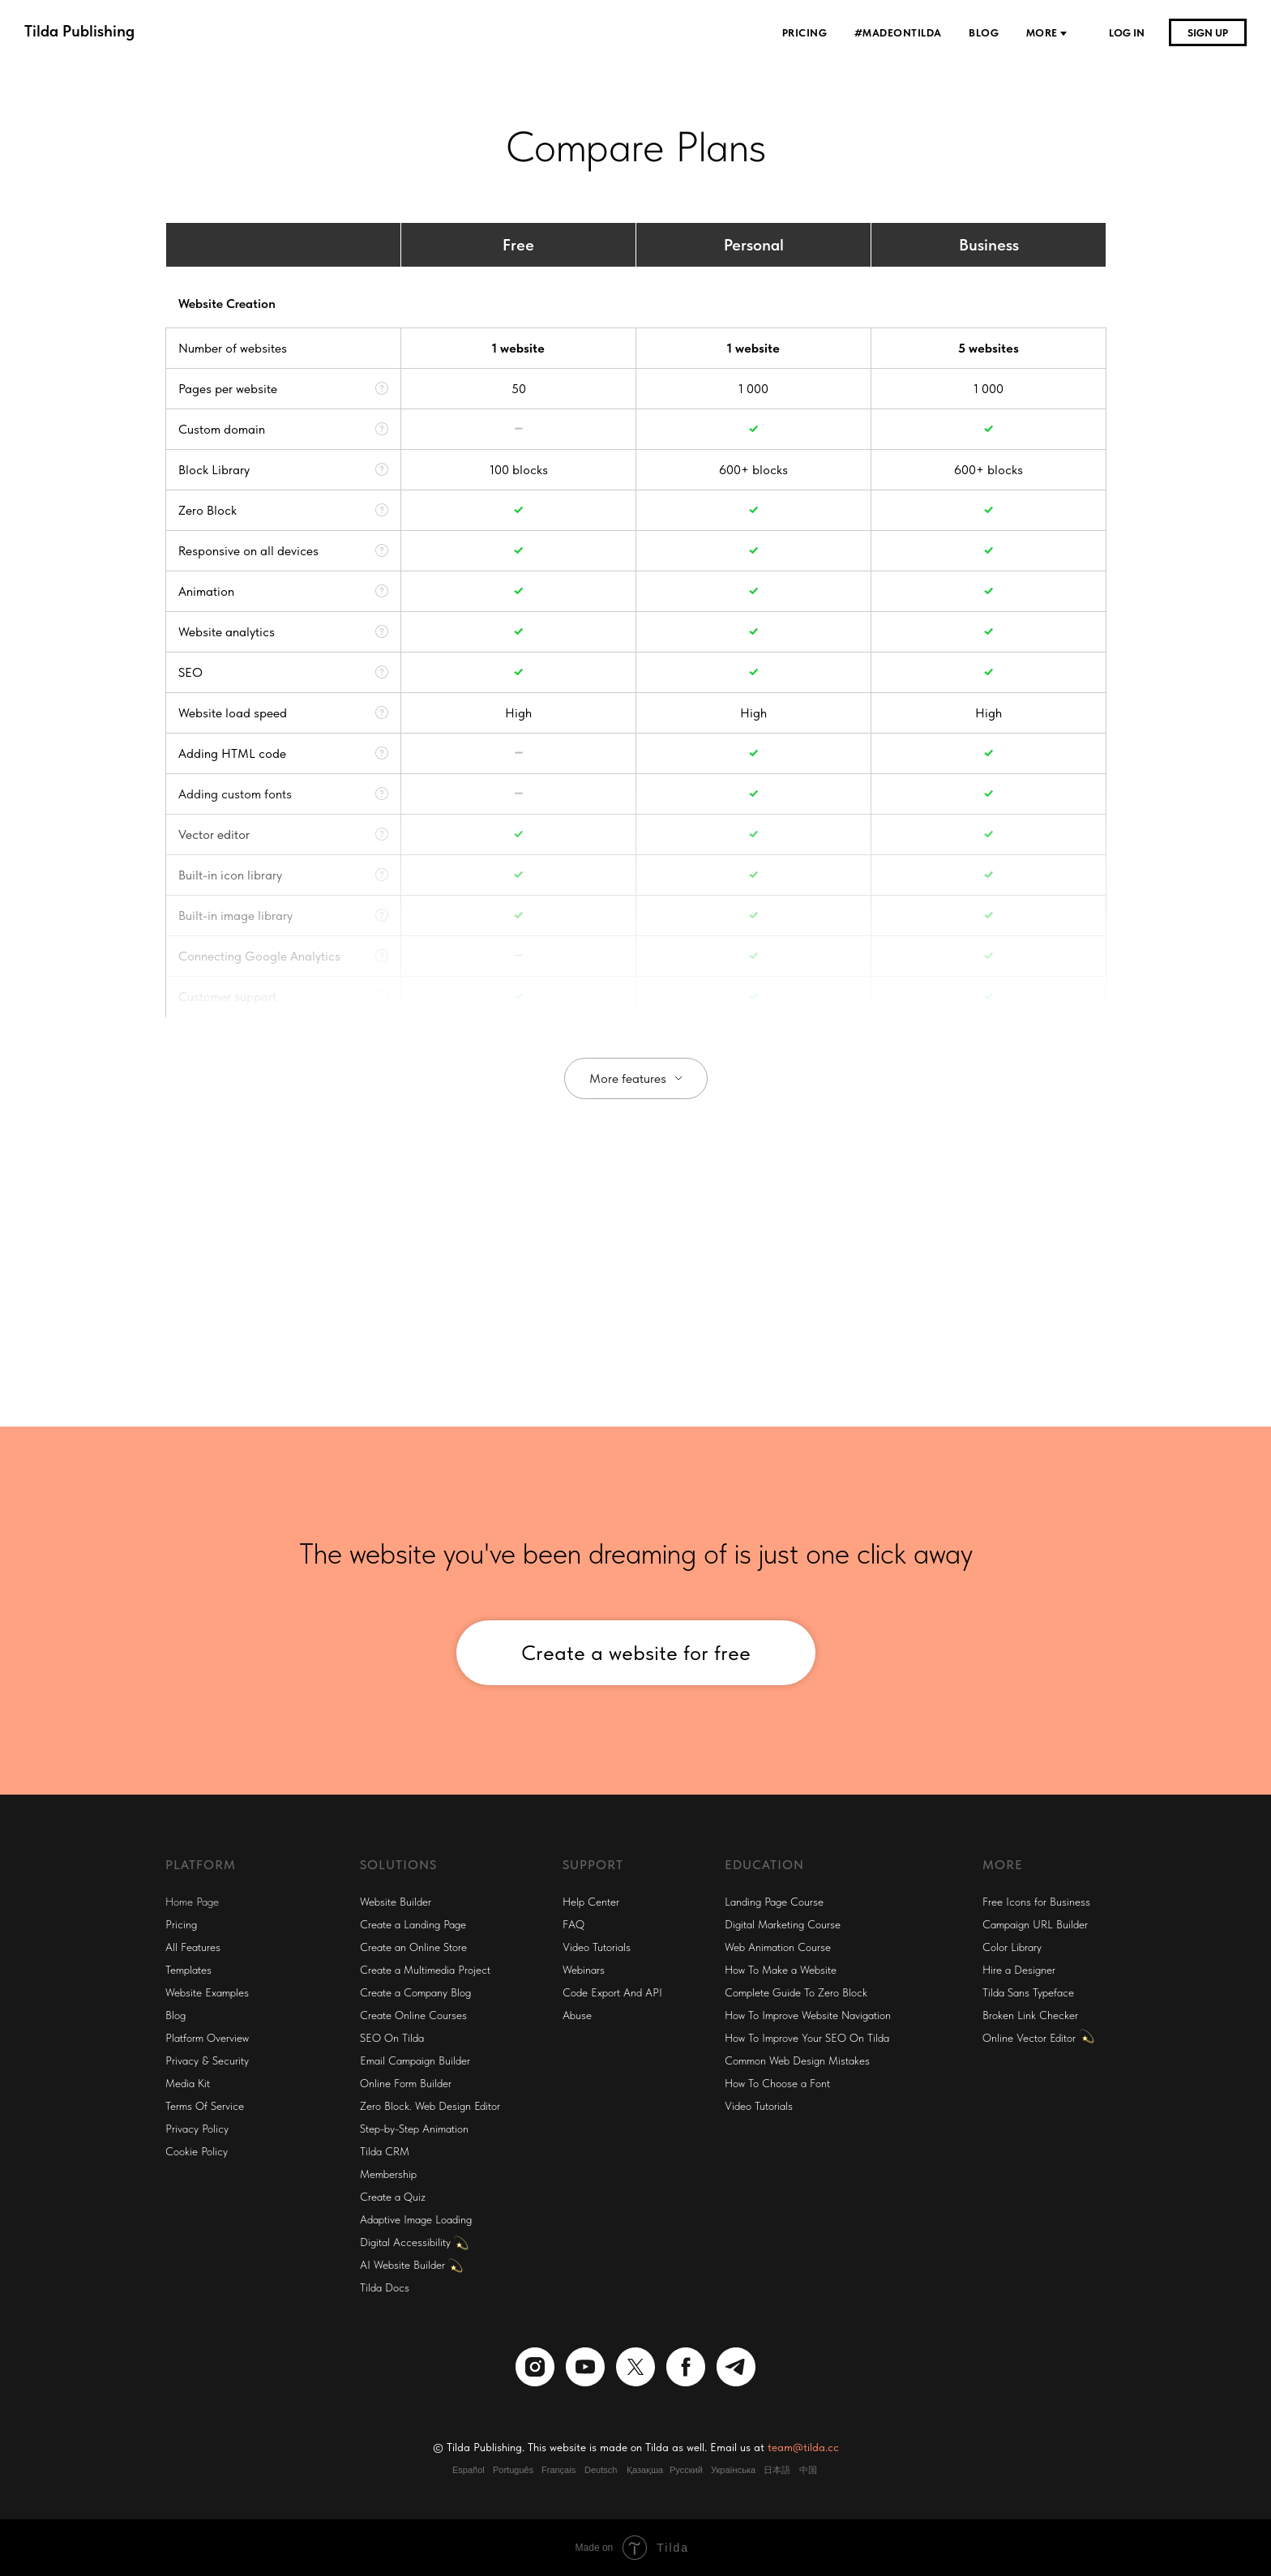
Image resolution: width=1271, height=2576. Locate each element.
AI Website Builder (402, 2264)
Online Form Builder (405, 2083)
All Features (192, 1947)
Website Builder (395, 1901)
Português (513, 2470)
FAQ (573, 1924)
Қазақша (645, 2470)
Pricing (806, 33)
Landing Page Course (774, 1901)
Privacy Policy (197, 2128)
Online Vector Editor (1029, 2037)
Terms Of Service (204, 2105)
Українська (733, 2470)
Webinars (584, 1969)
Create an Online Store (413, 1947)
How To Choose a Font (777, 2083)
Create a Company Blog (415, 1992)
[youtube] (585, 2366)
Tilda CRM (384, 2151)
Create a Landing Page (413, 1924)
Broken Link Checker (1030, 2015)
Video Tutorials (597, 1947)
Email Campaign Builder (415, 2060)
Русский (686, 2470)
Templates (188, 1969)
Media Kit (187, 2083)
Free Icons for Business (1036, 1901)
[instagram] (535, 2366)
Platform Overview (207, 2037)
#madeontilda (899, 33)
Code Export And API (612, 1992)
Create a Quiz (393, 2196)
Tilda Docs (384, 2287)
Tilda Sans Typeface (1028, 1992)
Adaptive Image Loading (416, 2219)
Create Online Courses (413, 2015)
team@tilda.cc (803, 2447)
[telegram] (736, 2366)
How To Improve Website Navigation (808, 2015)
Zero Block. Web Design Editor (430, 2105)
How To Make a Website (781, 1969)
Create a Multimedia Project (425, 1969)
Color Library (1012, 1947)
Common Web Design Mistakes (797, 2060)
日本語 (777, 2470)
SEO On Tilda (392, 2037)
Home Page (192, 1901)
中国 (808, 2470)
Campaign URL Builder (1035, 1924)
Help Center (591, 1901)
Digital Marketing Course (783, 1924)
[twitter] (635, 2366)
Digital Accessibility (405, 2242)
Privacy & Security (207, 2060)
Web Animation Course (778, 1947)
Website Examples (207, 1992)
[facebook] (685, 2366)
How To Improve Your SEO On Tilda (807, 2037)
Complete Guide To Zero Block (796, 1992)
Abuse (577, 2015)
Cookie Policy (196, 2151)
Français (558, 2470)
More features (627, 1078)
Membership (388, 2173)
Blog (985, 33)
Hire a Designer (1018, 1969)
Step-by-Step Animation (414, 2128)
